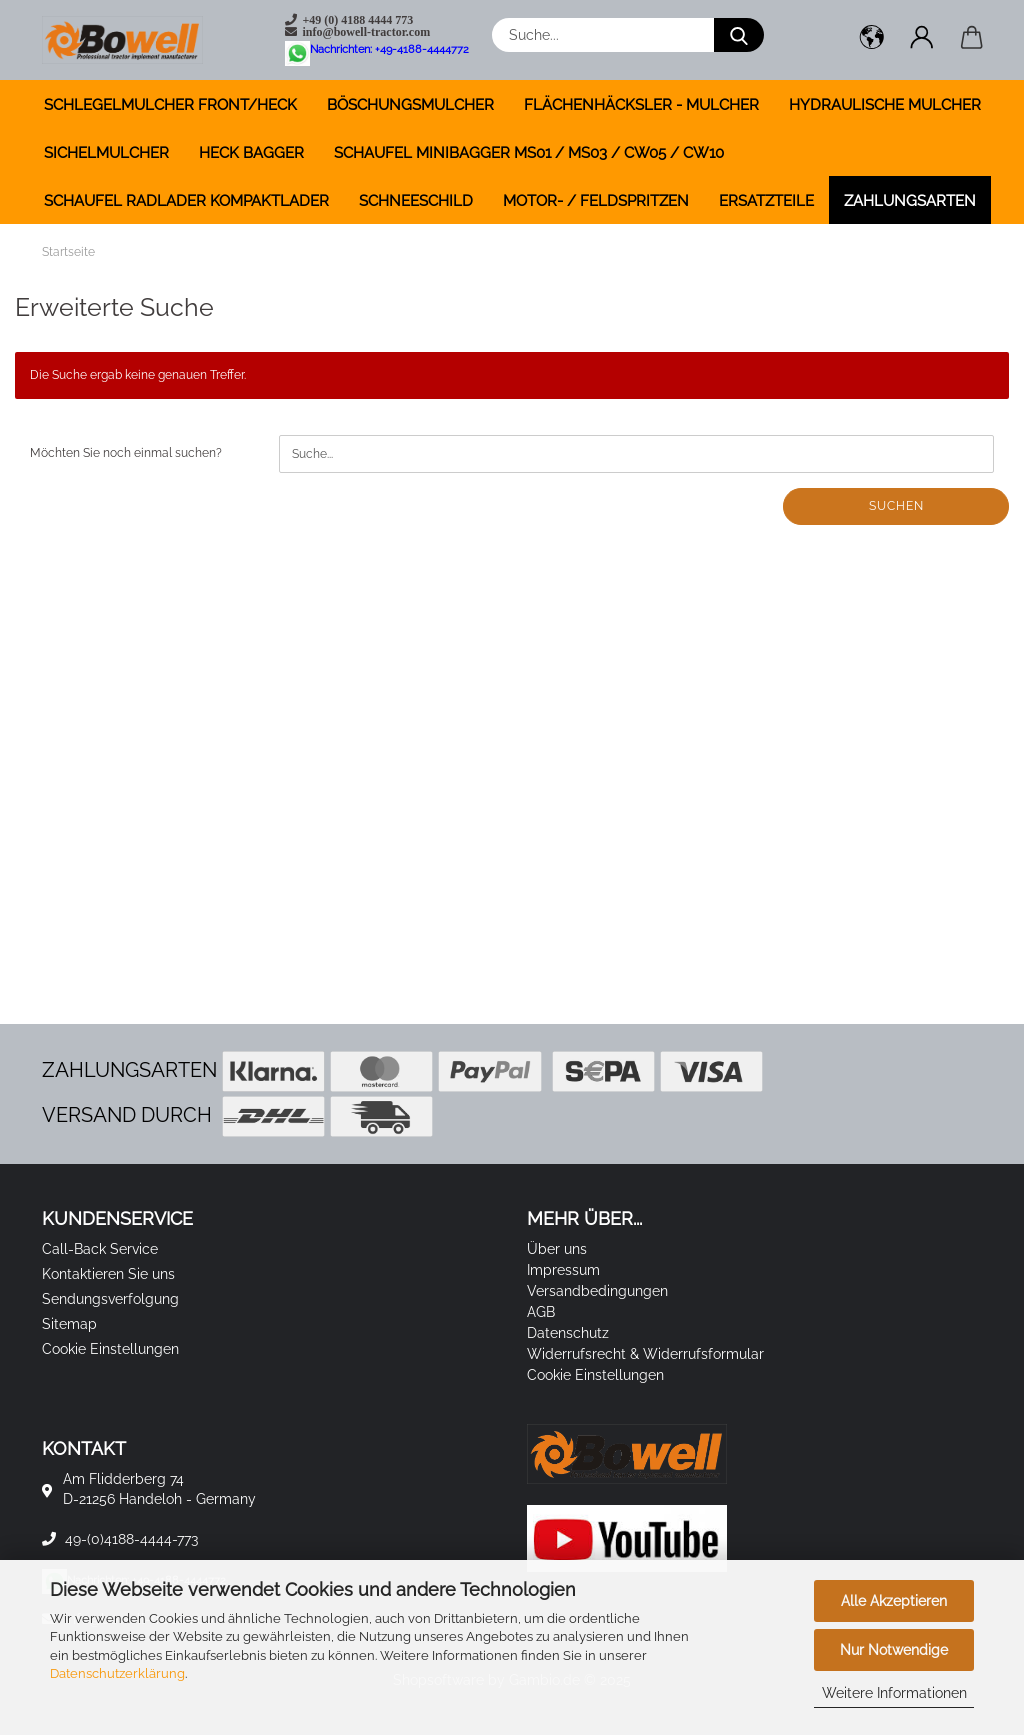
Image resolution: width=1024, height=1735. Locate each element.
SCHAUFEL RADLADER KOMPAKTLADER (186, 201)
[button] (872, 40)
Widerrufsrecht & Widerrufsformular (645, 1354)
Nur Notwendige (894, 1650)
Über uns (557, 1249)
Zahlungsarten (910, 201)
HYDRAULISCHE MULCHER (885, 105)
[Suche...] (739, 35)
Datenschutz (568, 1333)
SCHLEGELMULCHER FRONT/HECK (170, 105)
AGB (541, 1312)
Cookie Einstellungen (110, 1349)
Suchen (896, 506)
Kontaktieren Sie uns (108, 1274)
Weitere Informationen (894, 1693)
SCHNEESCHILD (416, 201)
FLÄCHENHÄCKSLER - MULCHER (641, 105)
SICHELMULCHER (106, 153)
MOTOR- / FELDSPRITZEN (596, 201)
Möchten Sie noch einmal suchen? (126, 453)
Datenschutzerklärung (117, 1673)
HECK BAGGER (251, 153)
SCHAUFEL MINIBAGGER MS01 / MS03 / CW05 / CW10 (529, 153)
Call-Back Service (100, 1249)
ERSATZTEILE (766, 201)
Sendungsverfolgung (110, 1299)
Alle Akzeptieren (894, 1601)
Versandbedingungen (597, 1291)
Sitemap (69, 1324)
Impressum (563, 1270)
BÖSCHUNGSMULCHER (410, 105)
